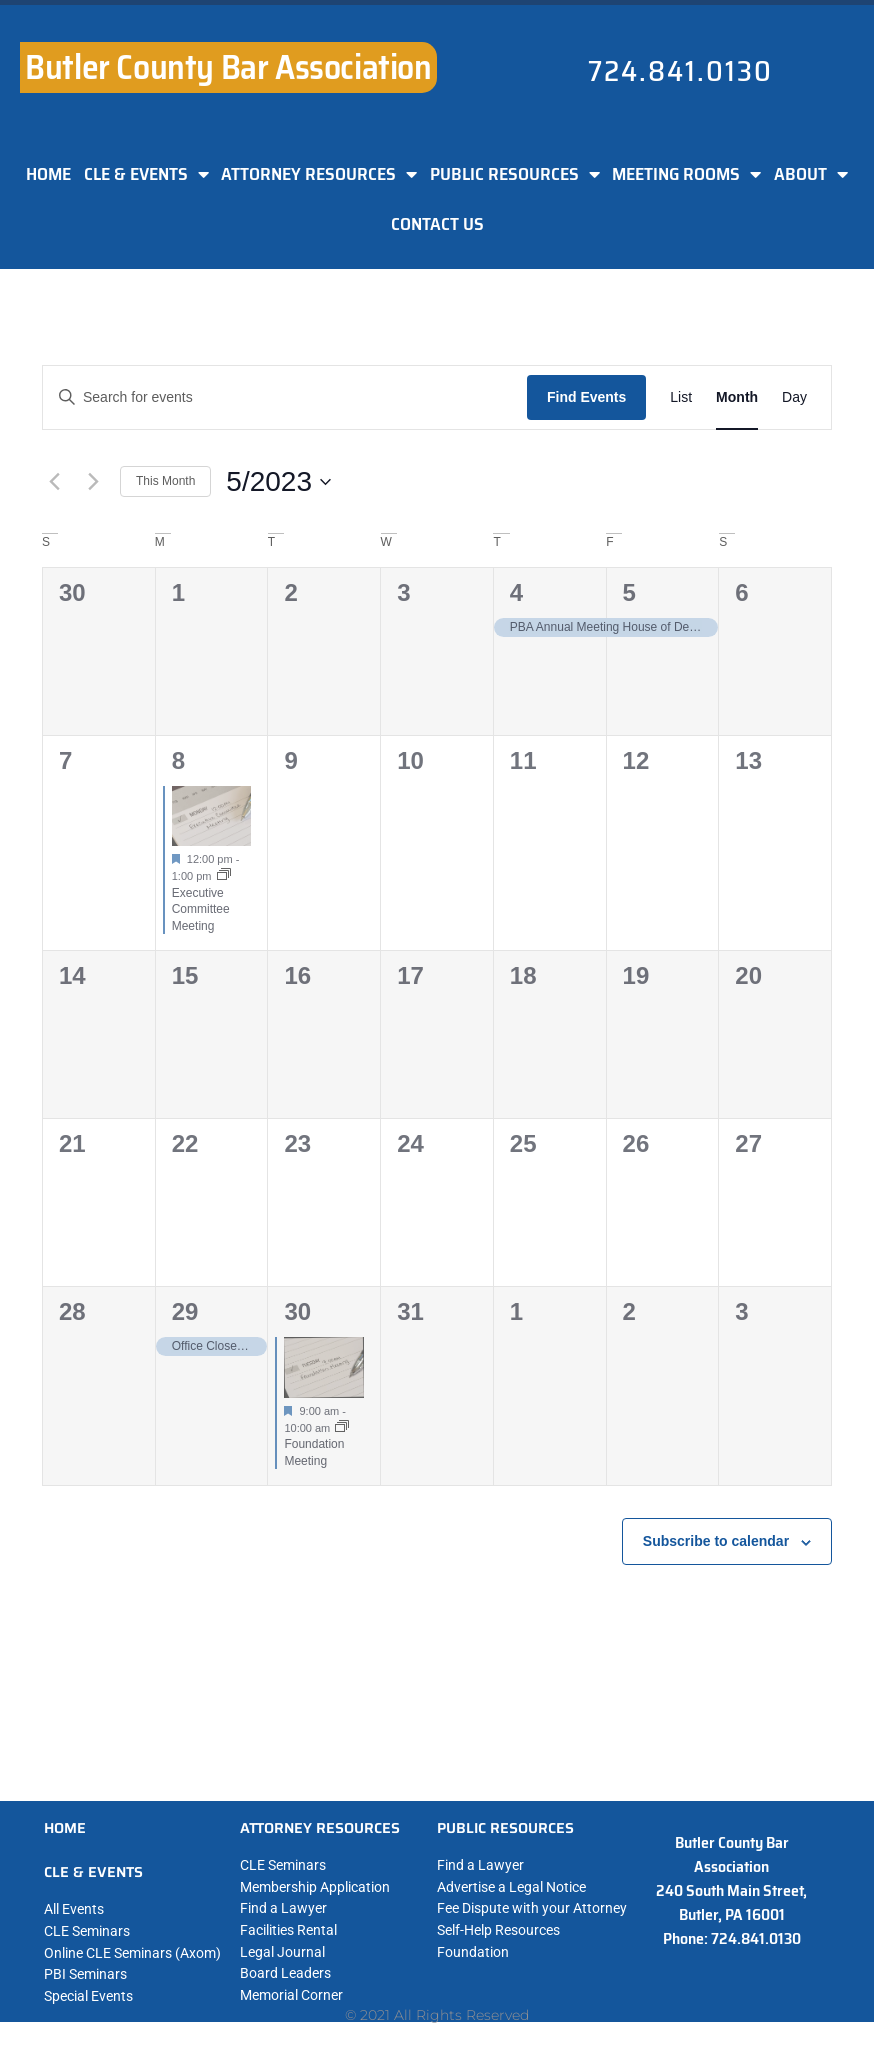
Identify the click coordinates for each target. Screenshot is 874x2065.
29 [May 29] (185, 1311)
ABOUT (811, 174)
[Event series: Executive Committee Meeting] (224, 876)
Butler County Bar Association (228, 67)
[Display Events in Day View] (794, 397)
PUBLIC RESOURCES (515, 174)
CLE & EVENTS (146, 174)
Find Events (586, 397)
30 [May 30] (297, 1311)
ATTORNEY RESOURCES (319, 174)
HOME (48, 174)
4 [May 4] (516, 592)
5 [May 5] (629, 592)
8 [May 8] (178, 760)
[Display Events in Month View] (737, 397)
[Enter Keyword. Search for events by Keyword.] (285, 397)
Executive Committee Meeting (201, 909)
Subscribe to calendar (716, 1541)
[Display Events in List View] (681, 397)
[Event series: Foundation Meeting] (342, 1428)
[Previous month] (54, 482)
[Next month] (93, 482)
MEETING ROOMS (686, 174)
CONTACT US (437, 224)
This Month (165, 481)
